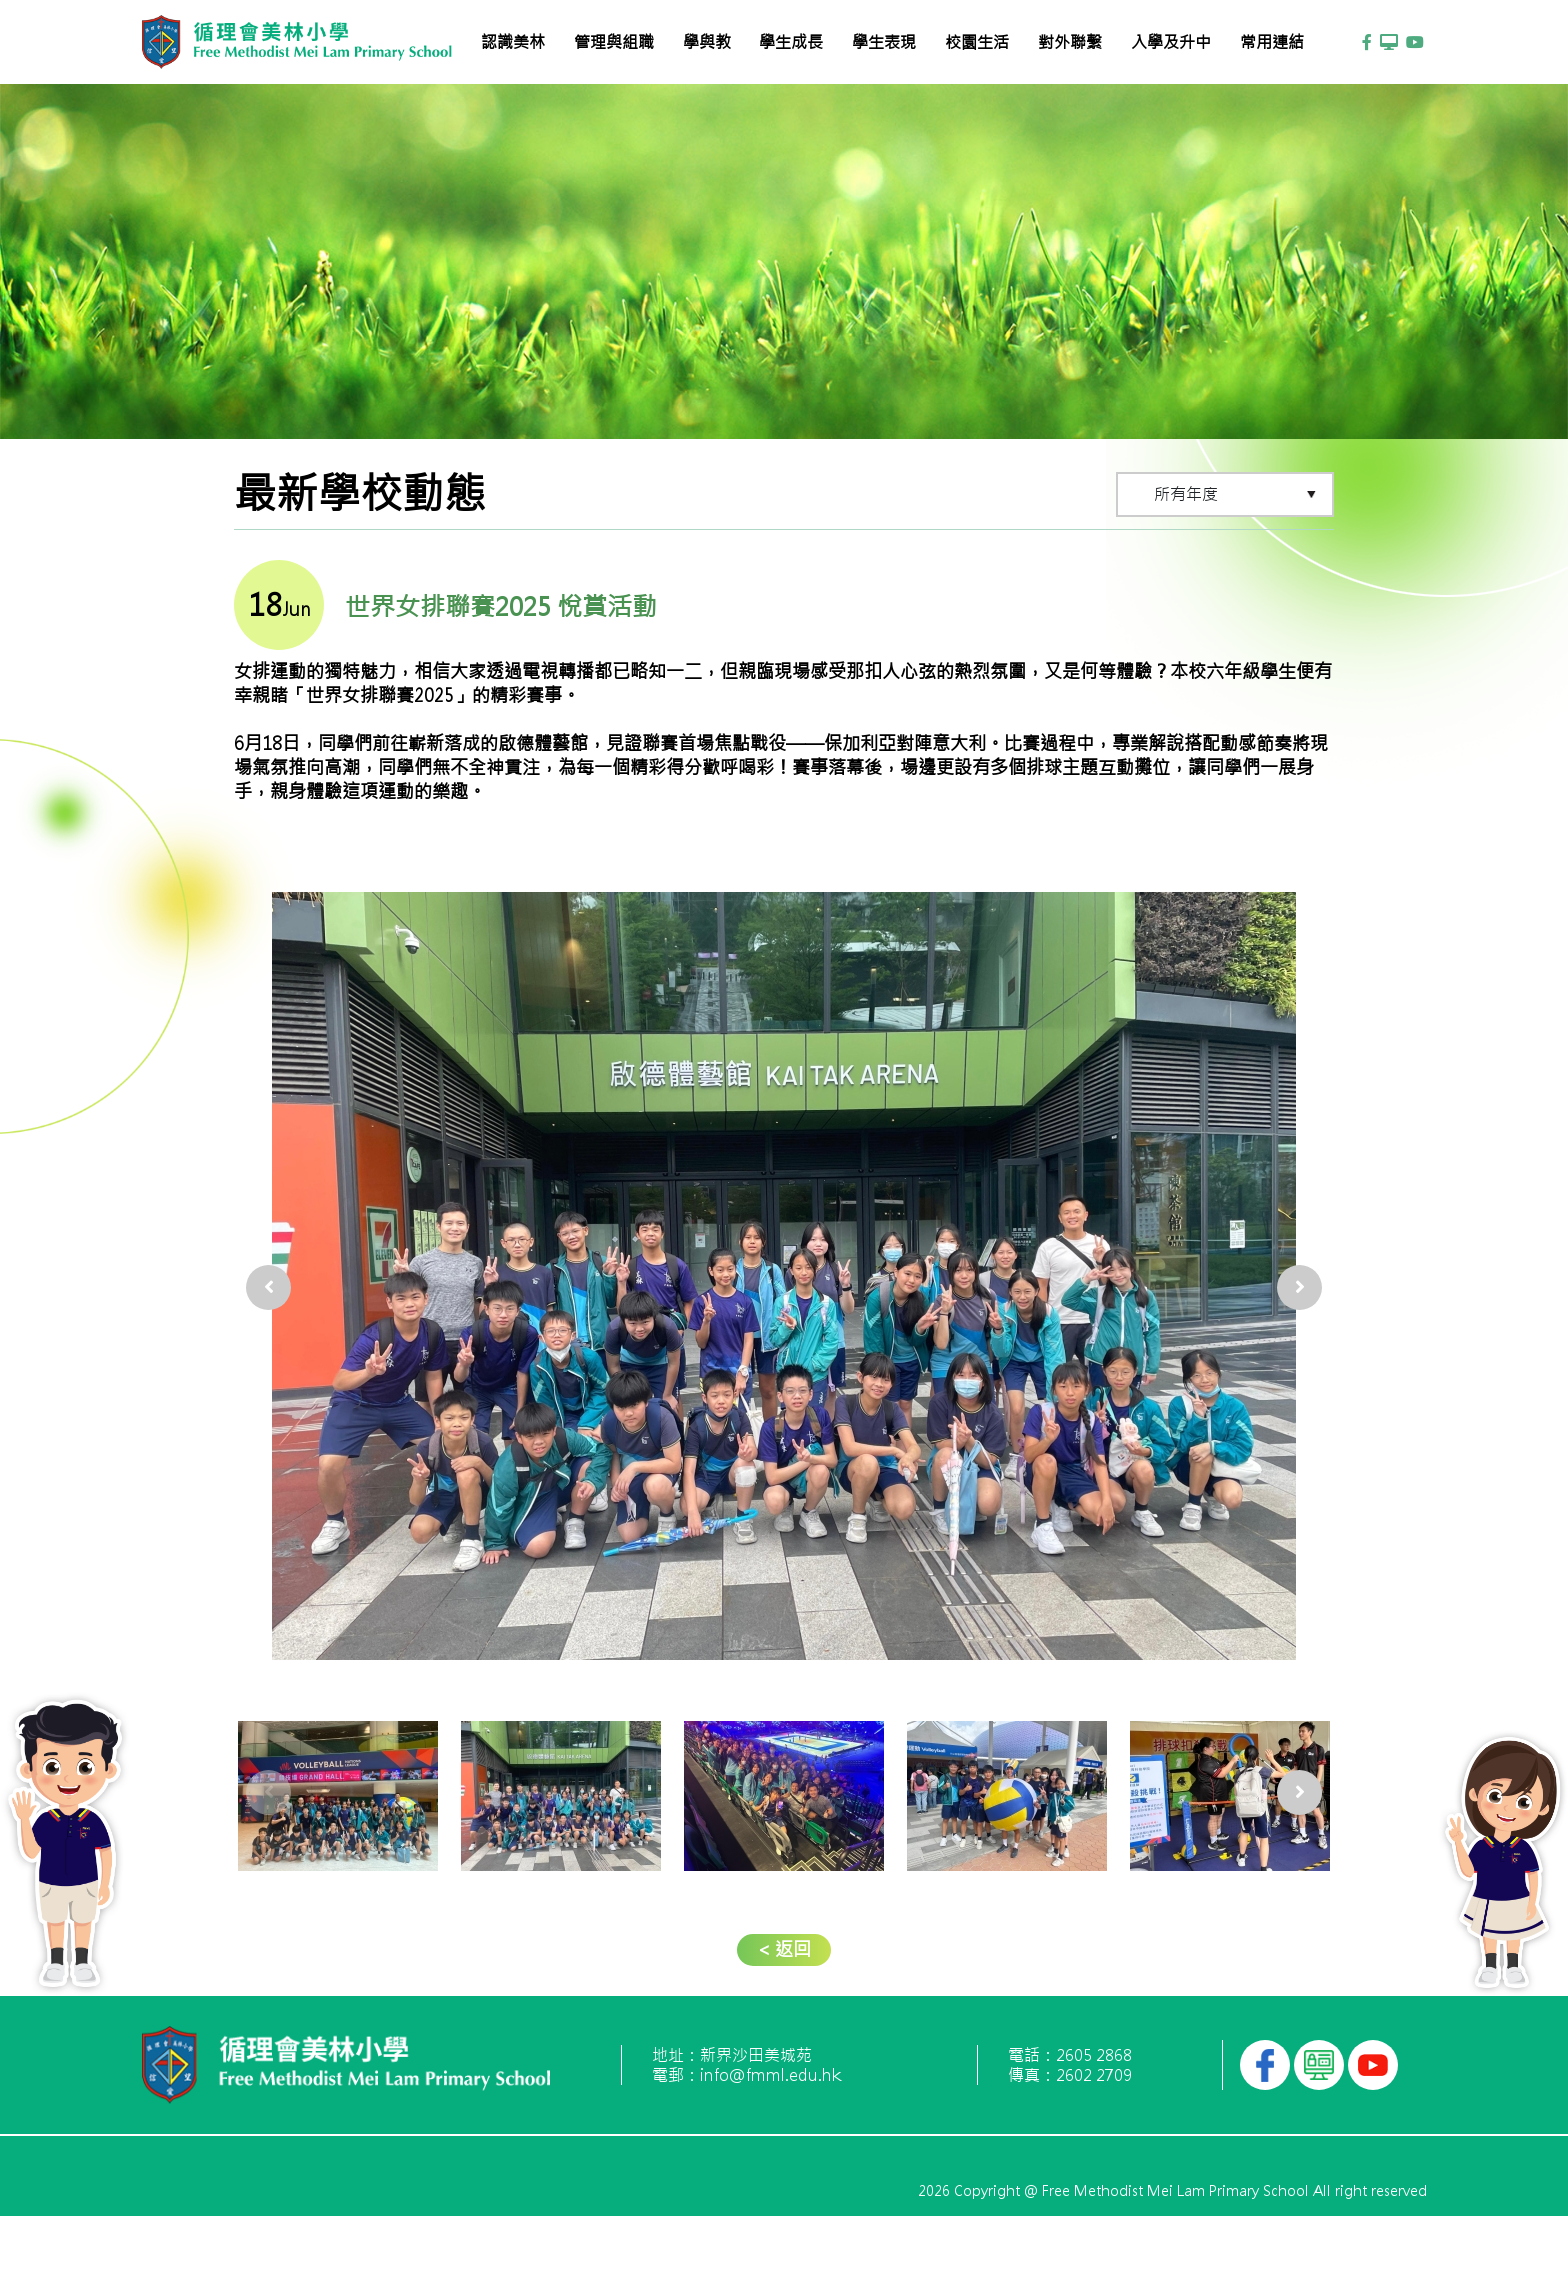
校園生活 (977, 42)
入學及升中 (1171, 42)
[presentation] (268, 1265)
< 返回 (784, 1949)
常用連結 (1272, 42)
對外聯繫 (1070, 42)
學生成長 (791, 42)
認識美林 (513, 42)
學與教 (707, 42)
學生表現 (884, 42)
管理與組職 (614, 42)
